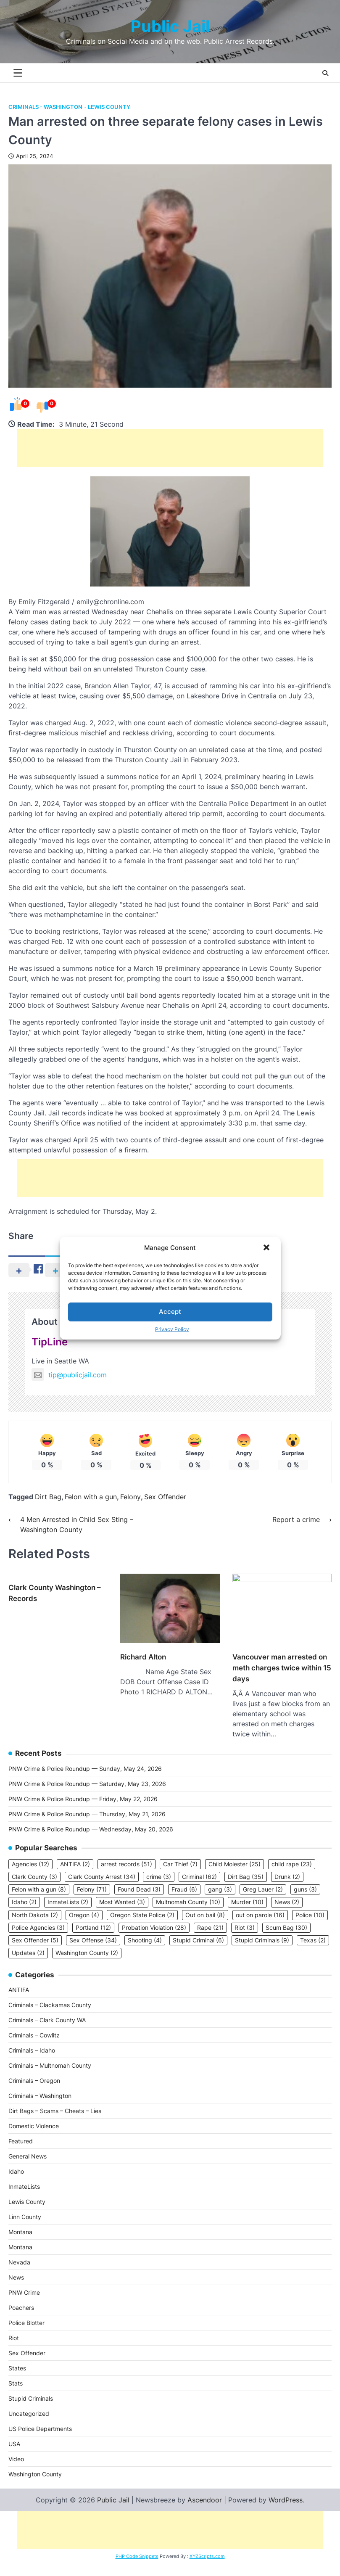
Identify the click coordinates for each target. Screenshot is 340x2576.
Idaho (16, 2159)
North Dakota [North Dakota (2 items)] (35, 1903)
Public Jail (170, 26)
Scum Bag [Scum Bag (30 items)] (286, 1915)
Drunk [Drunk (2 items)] (287, 1864)
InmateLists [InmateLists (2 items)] (67, 1889)
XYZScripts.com (207, 2544)
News (16, 2265)
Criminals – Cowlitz (34, 2022)
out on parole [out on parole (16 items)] (260, 1903)
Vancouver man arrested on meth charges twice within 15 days (281, 1654)
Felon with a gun (91, 1497)
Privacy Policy (172, 1329)
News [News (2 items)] (286, 1889)
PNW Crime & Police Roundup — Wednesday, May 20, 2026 (90, 1816)
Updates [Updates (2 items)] (28, 1940)
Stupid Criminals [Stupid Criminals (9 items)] (262, 1928)
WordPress (286, 2488)
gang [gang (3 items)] (220, 1877)
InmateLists (24, 2174)
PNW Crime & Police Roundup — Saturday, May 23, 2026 (87, 1771)
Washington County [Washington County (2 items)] (86, 1940)
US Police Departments (40, 2416)
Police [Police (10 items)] (309, 1903)
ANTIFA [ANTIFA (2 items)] (75, 1852)
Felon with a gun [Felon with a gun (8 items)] (39, 1877)
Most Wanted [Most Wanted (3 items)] (122, 1889)
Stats (15, 2371)
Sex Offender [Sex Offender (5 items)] (35, 1928)
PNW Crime (24, 2280)
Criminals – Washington (39, 2083)
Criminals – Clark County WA (47, 2007)
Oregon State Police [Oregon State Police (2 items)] (142, 1903)
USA (14, 2431)
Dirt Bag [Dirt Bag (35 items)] (246, 1864)
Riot (13, 2325)
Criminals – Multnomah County (49, 2053)
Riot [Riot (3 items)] (245, 1915)
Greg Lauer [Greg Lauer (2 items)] (263, 1877)
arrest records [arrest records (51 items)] (126, 1852)
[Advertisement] (170, 448)
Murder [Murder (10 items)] (247, 1889)
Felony (130, 1497)
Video (16, 2446)
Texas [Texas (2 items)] (313, 1928)
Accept (170, 1312)
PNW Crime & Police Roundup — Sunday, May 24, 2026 (85, 1756)
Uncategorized (28, 2401)
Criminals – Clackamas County (49, 1992)
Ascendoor (204, 2488)
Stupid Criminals (30, 2386)
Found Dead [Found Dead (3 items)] (139, 1877)
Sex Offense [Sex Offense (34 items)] (93, 1928)
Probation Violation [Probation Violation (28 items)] (154, 1915)
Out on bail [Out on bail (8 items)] (205, 1903)
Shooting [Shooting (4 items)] (145, 1928)
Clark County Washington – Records (54, 1593)
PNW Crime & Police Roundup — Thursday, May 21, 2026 (87, 1801)
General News (27, 2144)
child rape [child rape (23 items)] (291, 1852)
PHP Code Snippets (137, 2544)
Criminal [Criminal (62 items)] (199, 1864)
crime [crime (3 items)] (158, 1864)
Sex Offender (165, 1497)
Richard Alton (143, 1686)
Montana (20, 2219)
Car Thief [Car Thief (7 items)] (180, 1852)
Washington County (35, 2461)
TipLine (50, 1342)
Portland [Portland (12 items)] (93, 1915)
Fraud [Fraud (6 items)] (184, 1877)
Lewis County (109, 107)
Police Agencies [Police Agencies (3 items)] (38, 1915)
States (17, 2355)
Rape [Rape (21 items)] (210, 1915)
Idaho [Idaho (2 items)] (24, 1889)
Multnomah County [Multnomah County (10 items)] (188, 1889)
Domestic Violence (33, 2113)
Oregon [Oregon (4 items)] (84, 1903)
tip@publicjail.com (69, 1375)
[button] (267, 1248)
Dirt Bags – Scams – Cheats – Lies (54, 2098)
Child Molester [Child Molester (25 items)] (234, 1852)
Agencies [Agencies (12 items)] (30, 1852)
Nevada (19, 2250)
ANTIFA (18, 1977)
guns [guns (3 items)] (305, 1877)
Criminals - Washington (45, 107)
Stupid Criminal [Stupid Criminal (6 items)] (198, 1928)
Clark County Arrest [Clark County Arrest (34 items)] (101, 1864)
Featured (20, 2128)
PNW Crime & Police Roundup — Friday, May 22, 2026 (83, 1786)
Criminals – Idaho (31, 2038)
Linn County (24, 2204)
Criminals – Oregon (34, 2068)
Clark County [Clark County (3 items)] (34, 1864)
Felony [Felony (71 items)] (92, 1877)
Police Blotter (26, 2310)
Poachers (21, 2295)
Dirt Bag (48, 1497)
